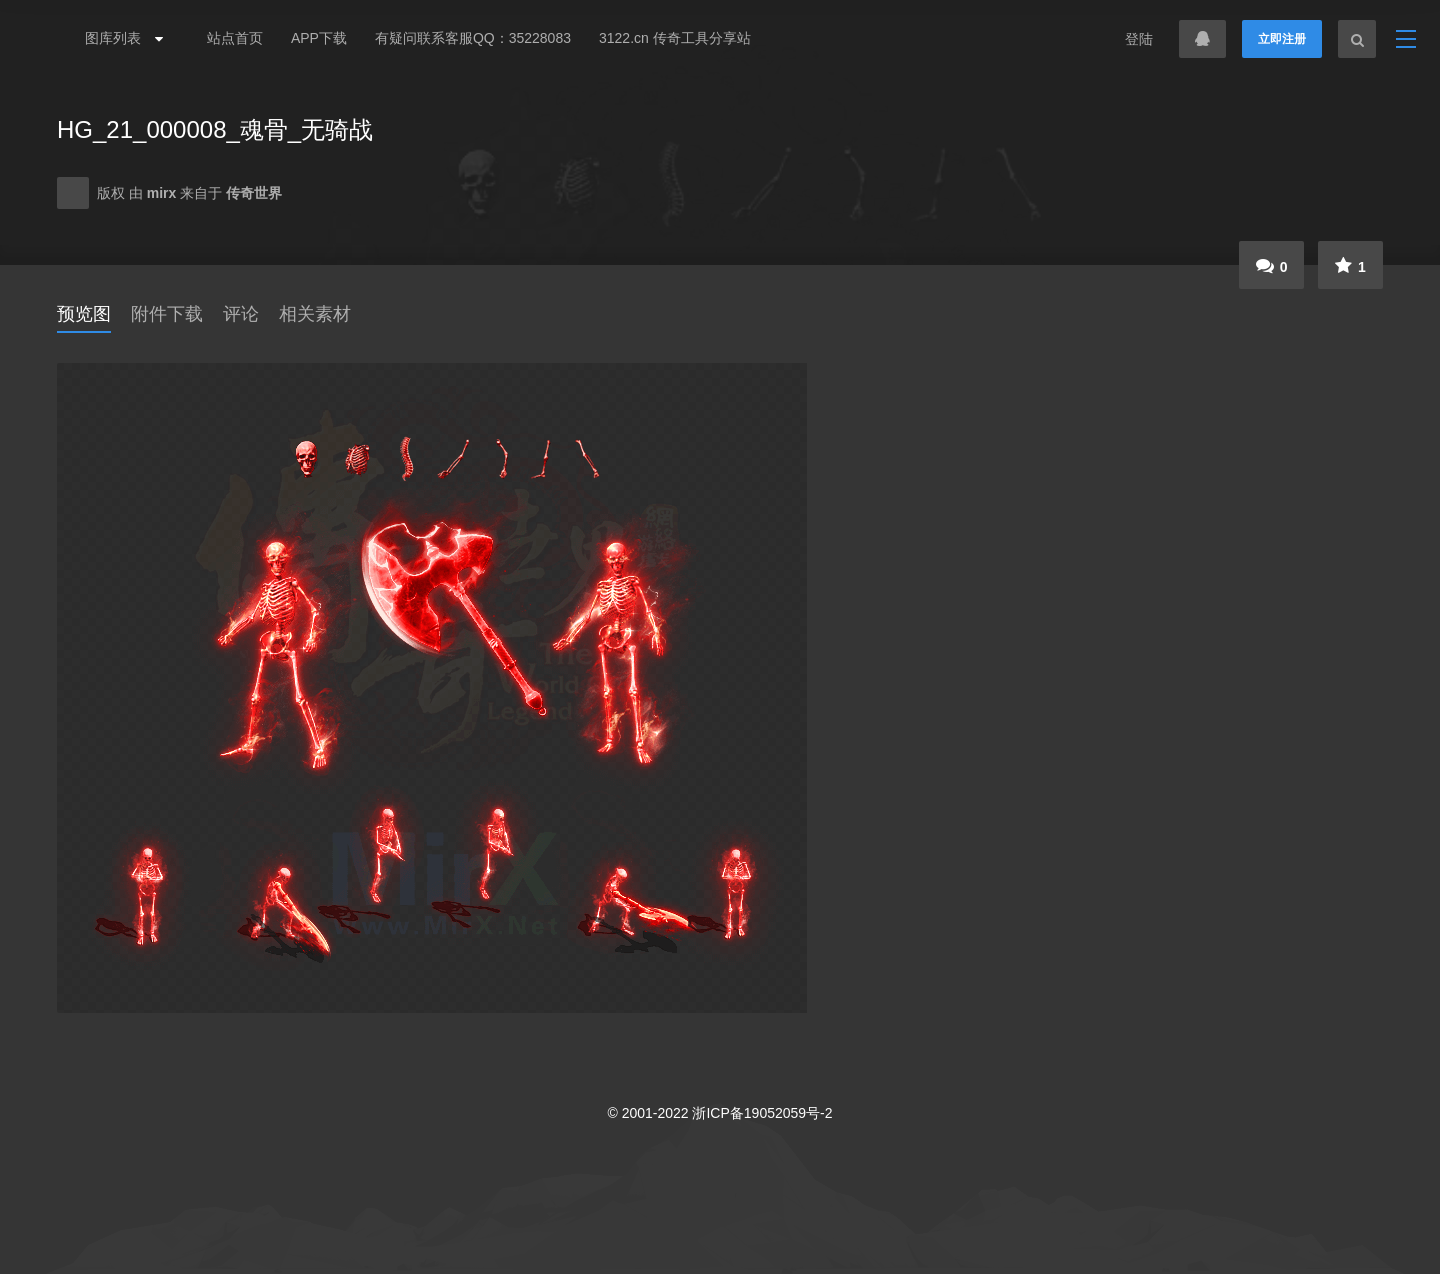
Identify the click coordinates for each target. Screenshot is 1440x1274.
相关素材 (315, 314)
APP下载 (319, 38)
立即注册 (1282, 39)
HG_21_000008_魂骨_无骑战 (215, 129)
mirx (163, 193)
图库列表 (119, 38)
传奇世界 (254, 193)
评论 (241, 314)
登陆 (1139, 39)
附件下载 (167, 314)
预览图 (84, 314)
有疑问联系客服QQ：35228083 (473, 38)
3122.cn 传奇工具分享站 (675, 38)
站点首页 (235, 38)
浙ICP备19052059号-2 (762, 1113)
